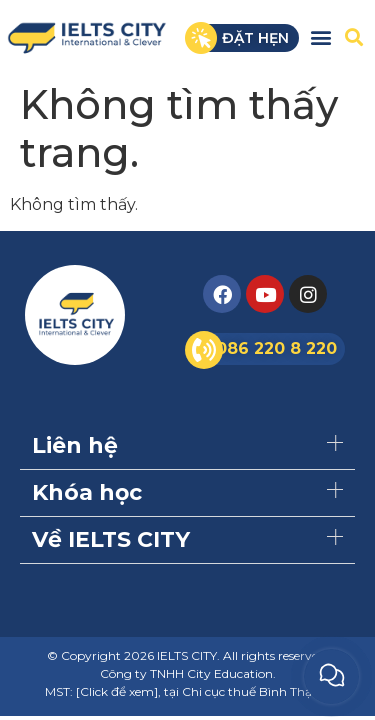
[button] (320, 36)
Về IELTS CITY (111, 539)
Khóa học (87, 492)
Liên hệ (75, 445)
